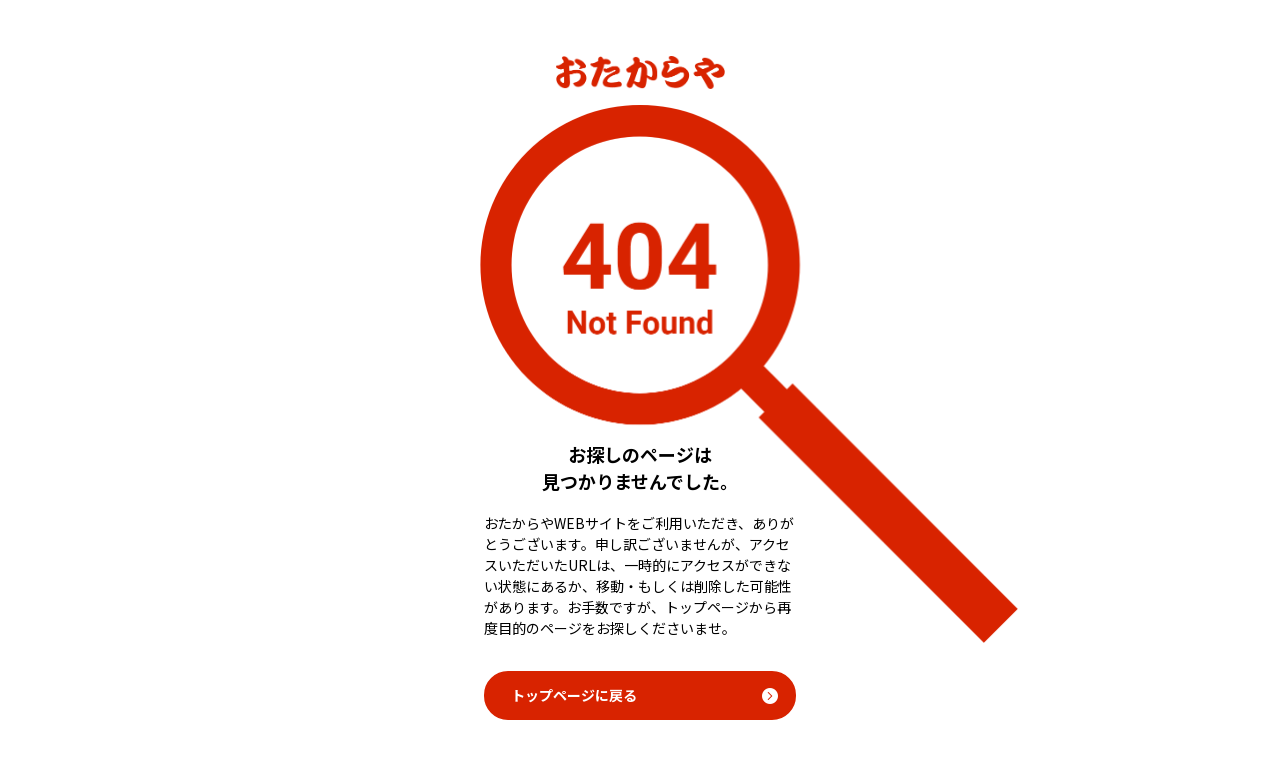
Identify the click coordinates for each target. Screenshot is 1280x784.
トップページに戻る (574, 695)
